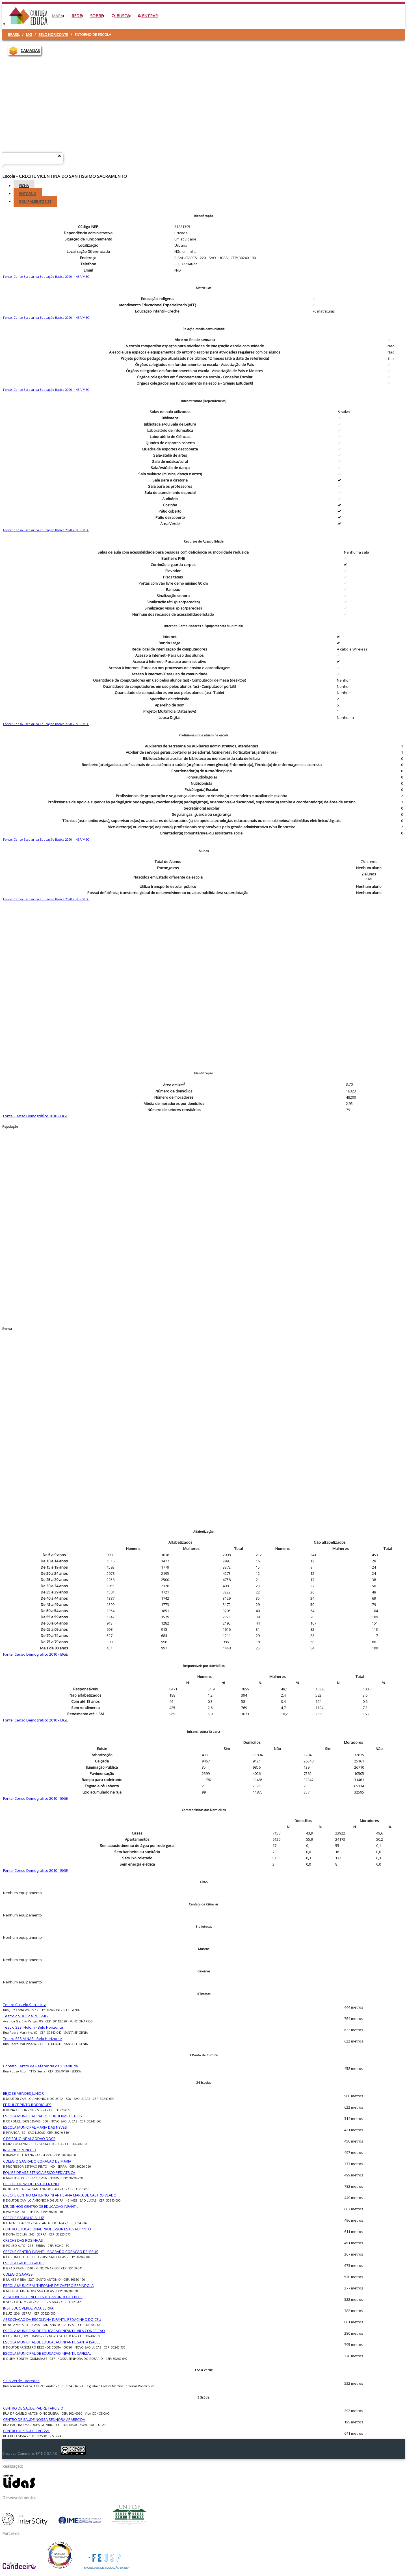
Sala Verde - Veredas (21, 2380)
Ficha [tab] (24, 185)
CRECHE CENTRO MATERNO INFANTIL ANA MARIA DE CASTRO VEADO (59, 2195)
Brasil (14, 34)
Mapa (57, 15)
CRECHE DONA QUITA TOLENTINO (31, 2183)
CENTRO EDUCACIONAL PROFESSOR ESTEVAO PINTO (47, 2229)
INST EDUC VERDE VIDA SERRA (28, 2308)
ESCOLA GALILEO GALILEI (23, 2262)
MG (29, 34)
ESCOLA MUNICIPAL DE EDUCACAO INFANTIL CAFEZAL (47, 2353)
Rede (77, 15)
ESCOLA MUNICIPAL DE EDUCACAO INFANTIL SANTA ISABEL (51, 2342)
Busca (120, 15)
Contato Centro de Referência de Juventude (40, 2065)
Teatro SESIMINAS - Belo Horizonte (32, 2038)
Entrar (148, 15)
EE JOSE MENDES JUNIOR (23, 2093)
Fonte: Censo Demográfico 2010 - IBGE (35, 1115)
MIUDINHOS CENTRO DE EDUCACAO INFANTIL (40, 2206)
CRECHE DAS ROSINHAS (23, 2240)
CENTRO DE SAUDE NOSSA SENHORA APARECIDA (44, 2419)
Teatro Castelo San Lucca (24, 2004)
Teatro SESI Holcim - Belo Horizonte (33, 2027)
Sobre (96, 15)
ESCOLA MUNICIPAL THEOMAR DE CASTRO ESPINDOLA (48, 2285)
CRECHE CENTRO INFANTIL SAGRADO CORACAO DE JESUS (50, 2251)
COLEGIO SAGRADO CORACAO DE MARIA (37, 2161)
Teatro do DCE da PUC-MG (25, 2015)
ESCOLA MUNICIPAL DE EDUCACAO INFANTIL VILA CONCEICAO (54, 2330)
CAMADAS (30, 50)
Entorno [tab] (27, 193)
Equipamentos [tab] (35, 201)
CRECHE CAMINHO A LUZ (23, 2217)
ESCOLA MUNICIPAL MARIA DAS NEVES (35, 2127)
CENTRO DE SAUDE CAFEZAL (26, 2430)
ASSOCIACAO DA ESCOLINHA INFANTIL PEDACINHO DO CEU (52, 2319)
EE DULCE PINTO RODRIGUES (27, 2104)
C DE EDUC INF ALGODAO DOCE (29, 2138)
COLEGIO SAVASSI (18, 2274)
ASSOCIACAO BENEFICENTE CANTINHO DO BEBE (43, 2296)
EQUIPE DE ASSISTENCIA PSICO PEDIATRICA (39, 2172)
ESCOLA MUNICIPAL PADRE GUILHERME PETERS (42, 2116)
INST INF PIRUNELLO (19, 2149)
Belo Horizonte (53, 34)
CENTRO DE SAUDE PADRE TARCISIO (33, 2408)
